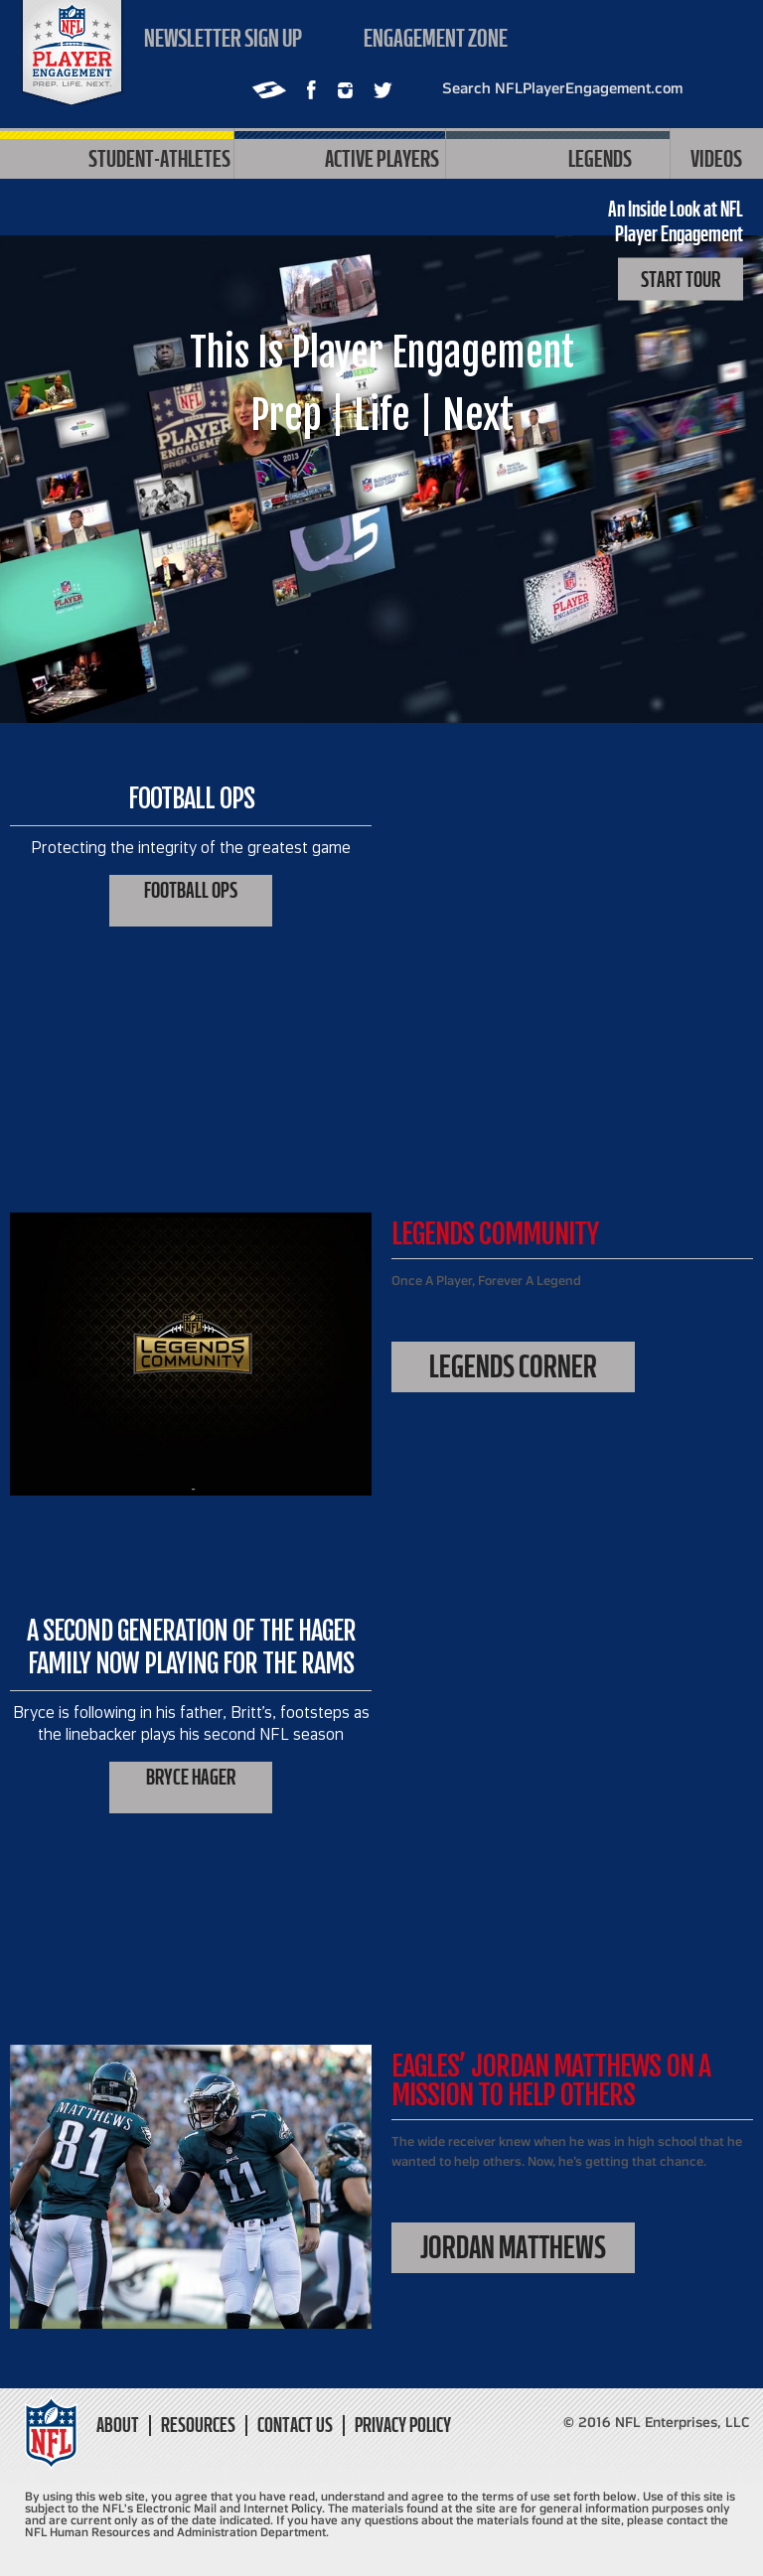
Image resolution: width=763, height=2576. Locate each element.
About (117, 2425)
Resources (198, 2425)
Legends (557, 157)
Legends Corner (513, 1366)
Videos (716, 158)
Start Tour (680, 279)
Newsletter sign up (223, 38)
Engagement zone (436, 38)
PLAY (381, 518)
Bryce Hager (190, 1777)
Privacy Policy (403, 2425)
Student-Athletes (116, 157)
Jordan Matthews (513, 2247)
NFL (72, 52)
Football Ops (190, 890)
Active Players (339, 157)
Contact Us (295, 2425)
